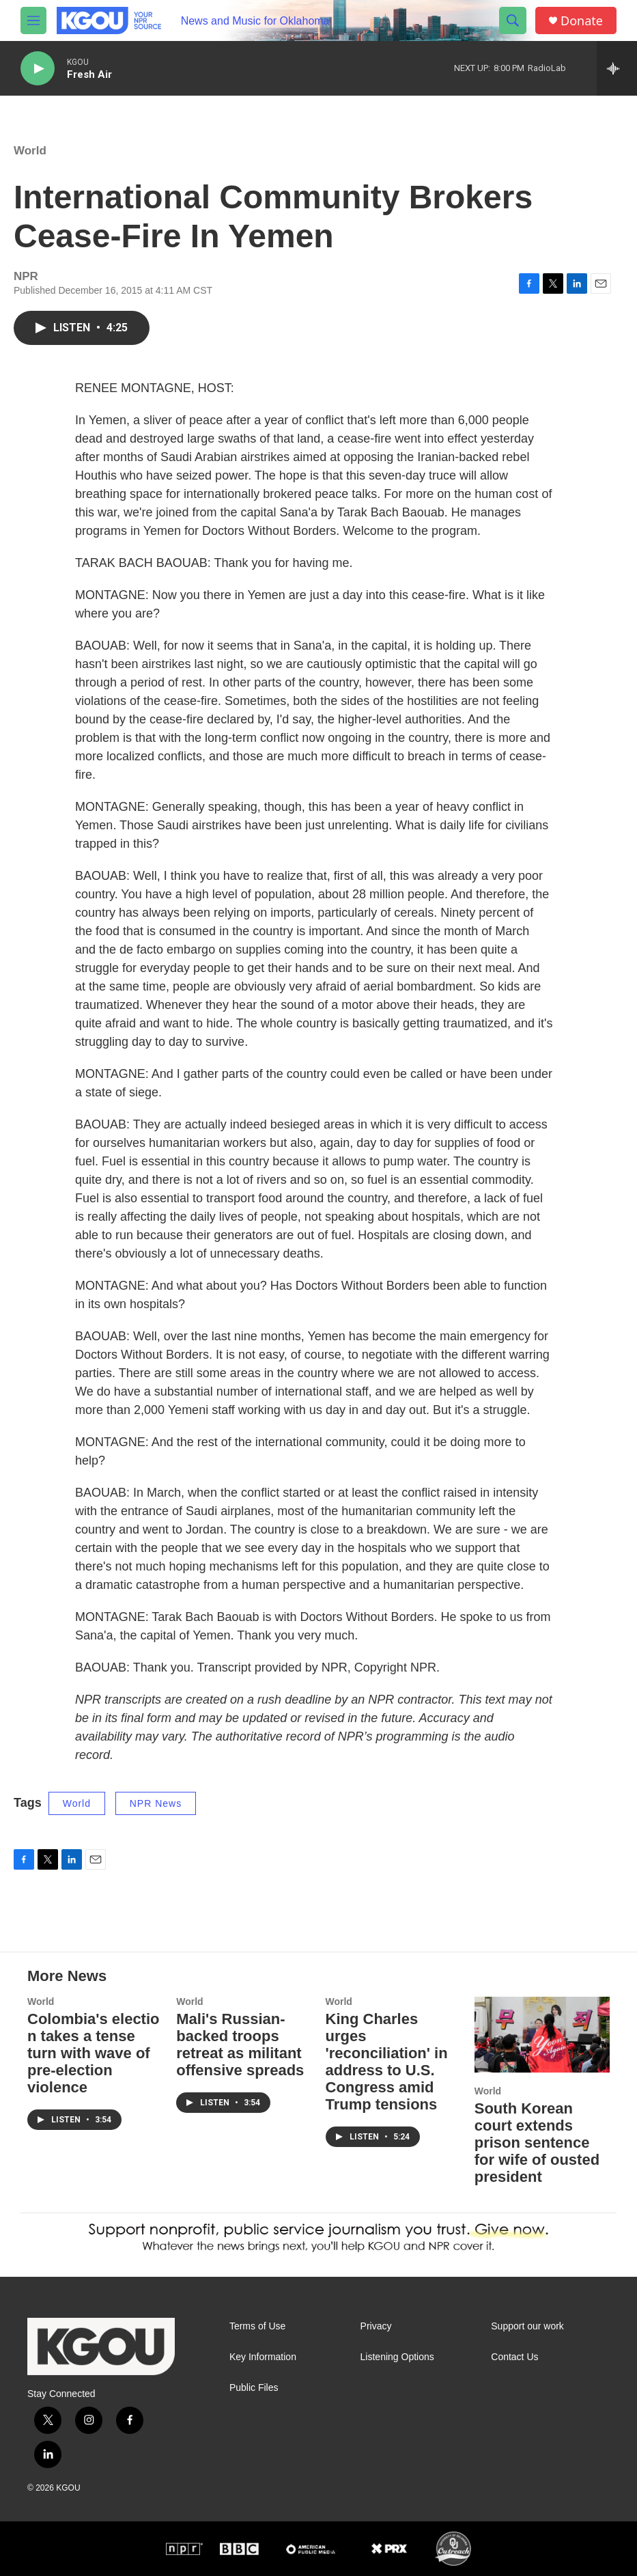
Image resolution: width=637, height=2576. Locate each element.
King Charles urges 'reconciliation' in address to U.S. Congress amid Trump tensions (387, 2061)
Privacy (376, 2326)
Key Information (262, 2357)
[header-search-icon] (512, 20)
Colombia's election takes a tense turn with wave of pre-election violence (93, 2053)
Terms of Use (257, 2326)
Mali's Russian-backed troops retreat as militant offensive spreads (240, 2044)
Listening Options (397, 2357)
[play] (37, 69)
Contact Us (514, 2357)
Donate (582, 21)
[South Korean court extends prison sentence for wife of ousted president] (542, 2034)
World (30, 150)
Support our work (527, 2326)
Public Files (254, 2388)
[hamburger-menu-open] (33, 20)
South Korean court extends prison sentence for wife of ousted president (537, 2142)
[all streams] (617, 68)
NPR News (156, 1803)
